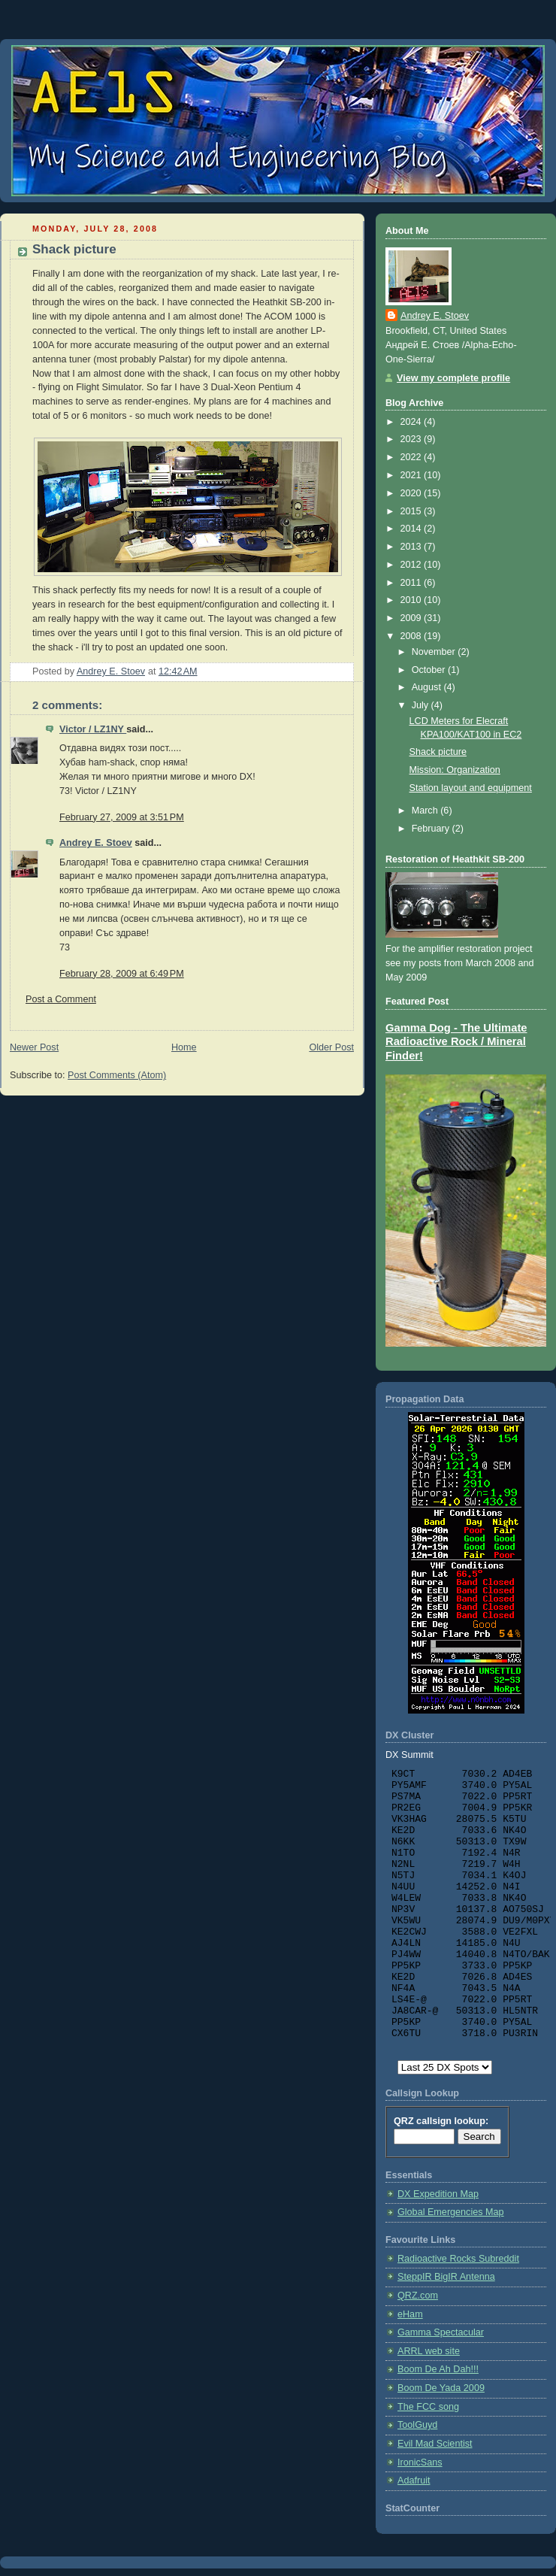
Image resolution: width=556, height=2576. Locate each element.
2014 (412, 528)
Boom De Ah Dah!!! (438, 2369)
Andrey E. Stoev (95, 843)
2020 (412, 493)
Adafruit (413, 2480)
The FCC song (428, 2407)
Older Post (331, 1047)
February (432, 828)
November (435, 652)
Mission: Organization (454, 770)
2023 (412, 439)
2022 (412, 457)
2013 (412, 546)
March (426, 810)
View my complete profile (453, 378)
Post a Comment (61, 999)
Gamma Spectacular (440, 2332)
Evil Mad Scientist (435, 2443)
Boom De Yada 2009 (441, 2388)
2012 (412, 564)
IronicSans (420, 2462)
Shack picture (438, 752)
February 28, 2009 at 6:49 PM (121, 973)
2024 (412, 422)
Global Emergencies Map (450, 2212)
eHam (410, 2314)
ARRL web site (428, 2351)
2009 (412, 618)
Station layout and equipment (470, 788)
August (428, 687)
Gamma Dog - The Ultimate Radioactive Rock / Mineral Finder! (456, 1042)
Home (184, 1047)
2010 (412, 600)
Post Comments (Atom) (117, 1075)
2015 (412, 511)
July (421, 705)
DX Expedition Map (438, 2194)
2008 (412, 636)
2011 (412, 582)
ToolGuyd (417, 2425)
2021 (412, 475)
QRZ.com (417, 2295)
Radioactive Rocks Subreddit (458, 2258)
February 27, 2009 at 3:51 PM (121, 817)
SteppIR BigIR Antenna (446, 2276)
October (430, 670)
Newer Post (34, 1047)
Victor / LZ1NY (92, 729)
